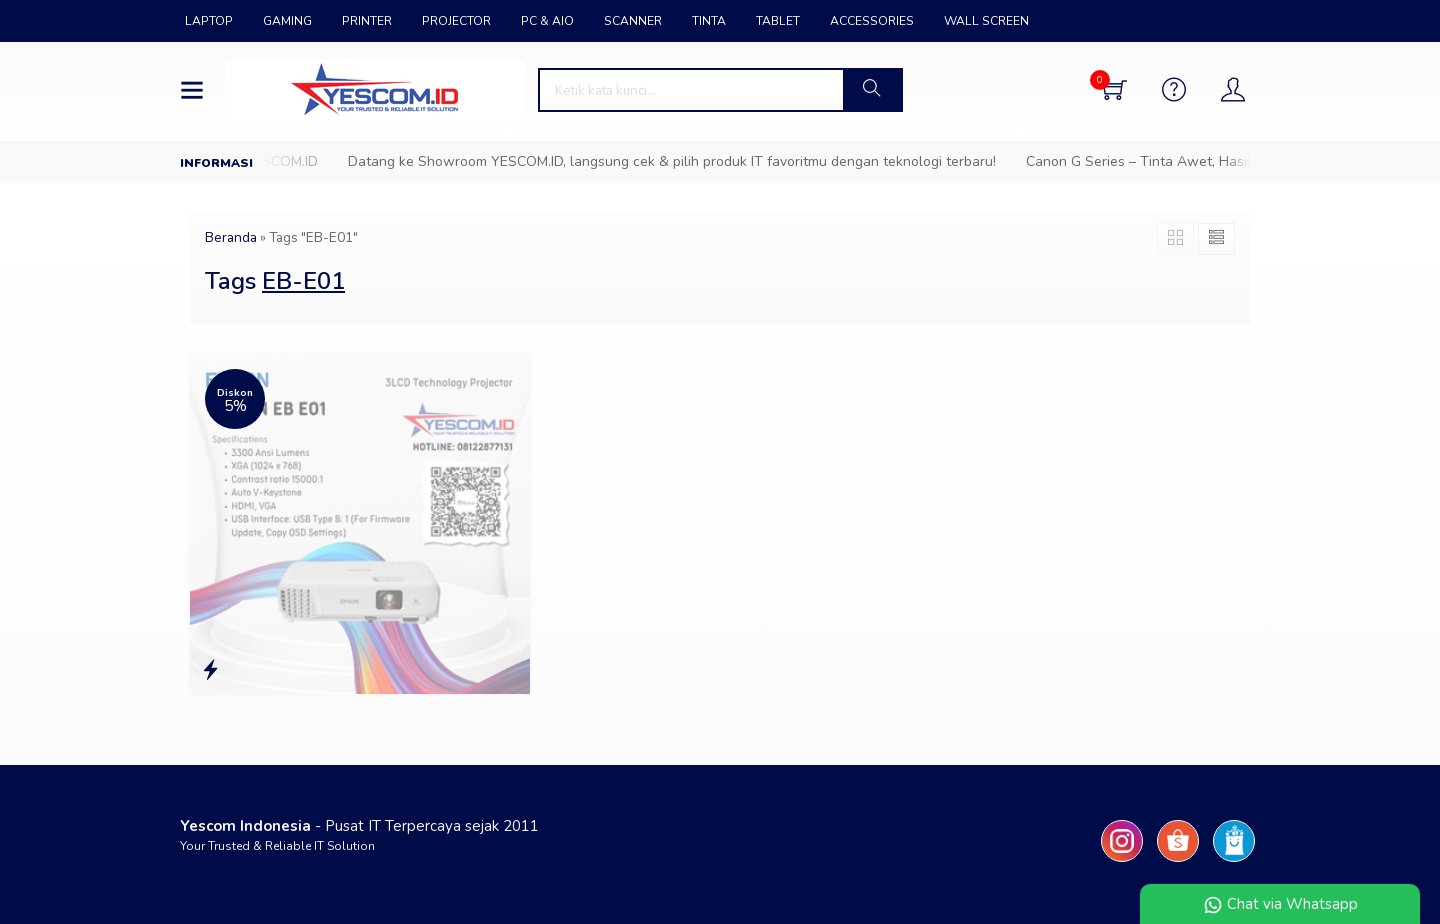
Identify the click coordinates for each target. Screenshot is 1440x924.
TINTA (709, 21)
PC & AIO (547, 21)
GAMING (287, 21)
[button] (872, 90)
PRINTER (367, 21)
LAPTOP (209, 21)
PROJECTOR (456, 21)
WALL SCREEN (986, 21)
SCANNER (633, 21)
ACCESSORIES (872, 21)
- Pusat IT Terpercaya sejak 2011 (359, 826)
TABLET (778, 21)
